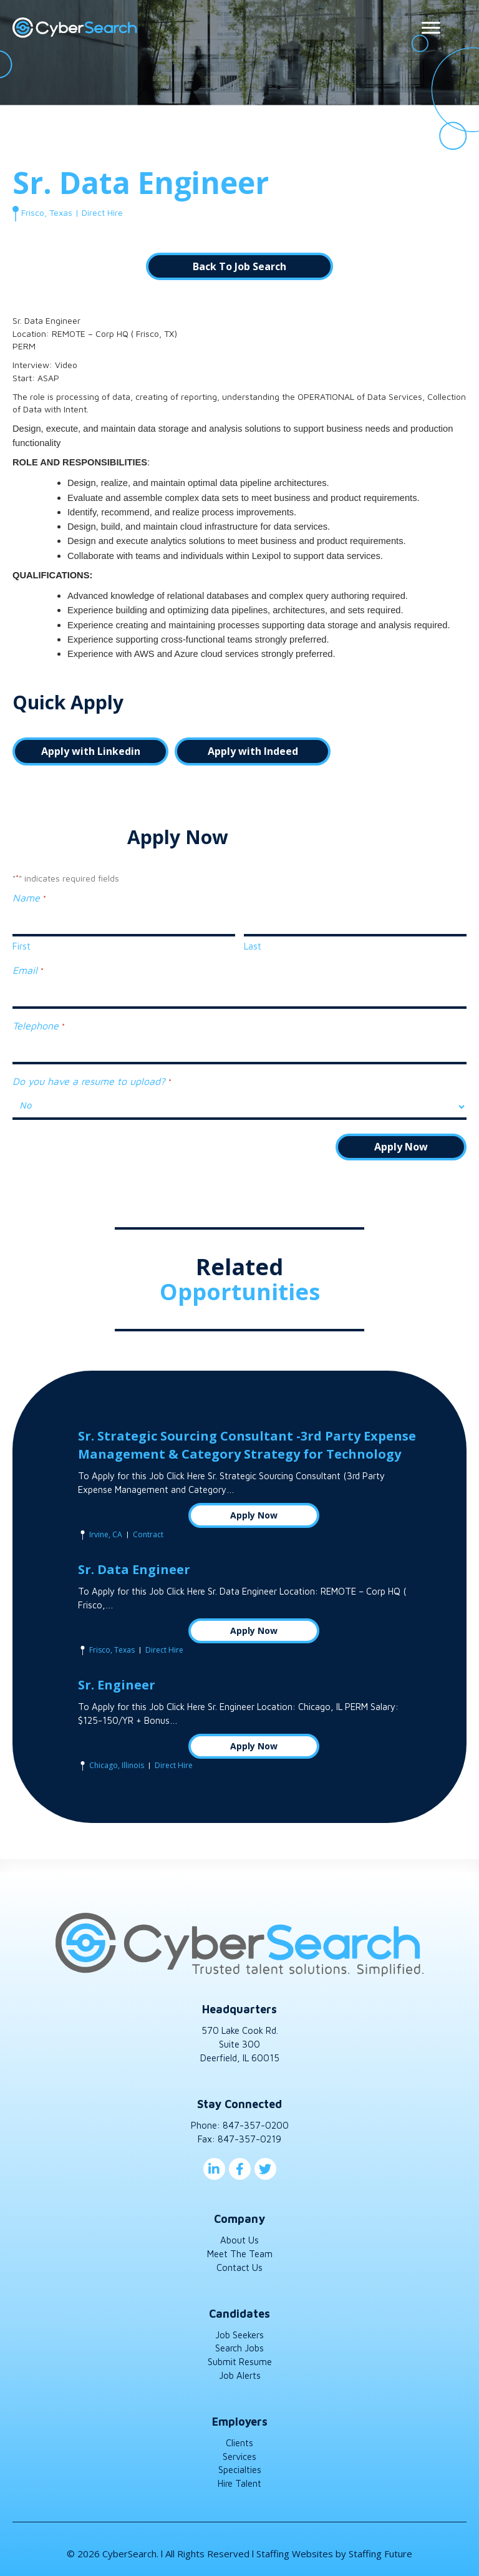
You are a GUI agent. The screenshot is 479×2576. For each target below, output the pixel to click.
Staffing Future (380, 2553)
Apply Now (254, 1514)
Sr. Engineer (116, 1684)
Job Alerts (240, 2374)
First (21, 946)
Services (239, 2456)
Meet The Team (240, 2253)
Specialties (239, 2469)
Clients (239, 2442)
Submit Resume (240, 2361)
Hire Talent (239, 2482)
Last (252, 946)
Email (27, 971)
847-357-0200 (256, 2124)
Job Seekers (239, 2334)
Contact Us (239, 2267)
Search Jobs (239, 2348)
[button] (239, 266)
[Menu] (431, 28)
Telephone (38, 1025)
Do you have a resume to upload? (91, 1081)
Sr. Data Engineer (134, 1569)
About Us (239, 2240)
